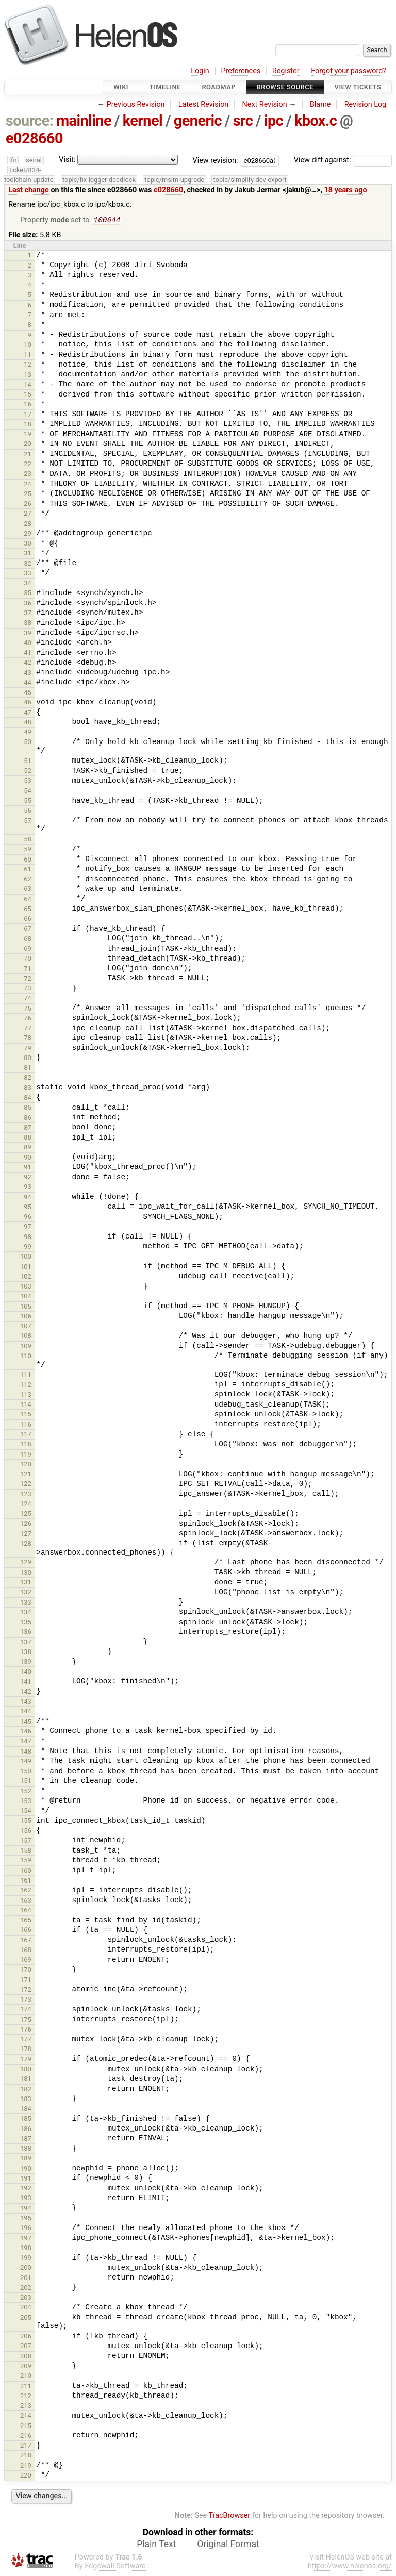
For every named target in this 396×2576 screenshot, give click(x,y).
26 (27, 504)
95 (27, 1208)
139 (25, 1662)
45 (27, 693)
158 (25, 1851)
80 (27, 1059)
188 (25, 2149)
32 (27, 564)
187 (25, 2139)
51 (27, 762)
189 (25, 2159)
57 (27, 821)
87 (27, 1128)
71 (27, 969)
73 (27, 989)
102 (25, 1277)
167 (25, 1941)
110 (25, 1357)
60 (27, 860)
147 (25, 1742)
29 (27, 534)
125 (25, 1514)
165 (25, 1921)
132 (25, 1593)
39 (27, 634)
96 (27, 1217)
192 (25, 2189)
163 (25, 1901)
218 (25, 2456)
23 (27, 474)
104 (25, 1297)
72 (27, 979)
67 (27, 929)
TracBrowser (230, 2516)
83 (27, 1089)
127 (25, 1535)
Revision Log (365, 104)
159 (25, 1861)
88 (27, 1138)
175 (25, 2020)
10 (27, 346)
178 (25, 2050)
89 (27, 1148)
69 (27, 949)
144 (25, 1712)
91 (27, 1168)
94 (27, 1198)
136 (25, 1633)
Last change (28, 190)
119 (25, 1455)
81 (27, 1068)
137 (25, 1643)
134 (25, 1613)
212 (25, 2397)
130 (25, 1573)
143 (25, 1702)
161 (25, 1881)
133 (25, 1603)
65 (27, 910)
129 (25, 1563)
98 (27, 1238)
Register (286, 71)
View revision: (215, 160)
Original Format (228, 2545)
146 (25, 1732)
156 (25, 1832)
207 (25, 2347)
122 (25, 1485)
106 (25, 1317)
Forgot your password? (348, 71)
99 (27, 1247)
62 (27, 880)
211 (25, 2387)
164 (25, 1911)
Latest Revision (203, 104)
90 (27, 1158)
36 (27, 604)
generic (198, 120)
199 (25, 2259)
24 (27, 485)
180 (25, 2070)
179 (25, 2060)
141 (25, 1683)
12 (27, 365)
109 (25, 1347)
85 (27, 1108)
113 (25, 1395)
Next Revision (264, 104)
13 (27, 375)
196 (25, 2229)
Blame (320, 104)
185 (25, 2119)
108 (25, 1337)
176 (25, 2030)
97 (27, 1227)
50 (27, 743)
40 (27, 644)
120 (25, 1465)
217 (25, 2446)
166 (25, 1931)
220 (25, 2476)
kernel (142, 120)
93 (27, 1188)
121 (25, 1475)
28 (27, 525)
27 (27, 514)
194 (25, 2209)
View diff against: (343, 160)
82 (27, 1078)
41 (27, 653)
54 (27, 792)
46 (27, 703)
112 (25, 1386)
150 (25, 1772)
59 (27, 850)
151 (25, 1782)
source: (30, 120)
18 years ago (345, 190)
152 (25, 1792)
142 (25, 1692)
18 (27, 425)
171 (25, 1981)
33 (27, 574)
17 (27, 415)
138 (25, 1653)
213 (25, 2406)
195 (25, 2219)
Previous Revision (136, 104)
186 (25, 2130)
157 (25, 1841)
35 (27, 594)
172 (25, 1990)
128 (25, 1544)
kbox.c (315, 120)
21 (27, 455)
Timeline (165, 87)
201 (25, 2279)
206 (25, 2337)
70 (27, 959)
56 (27, 811)
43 (27, 674)
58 (27, 840)
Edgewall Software (115, 2567)
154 (25, 1811)
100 (25, 1257)
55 (27, 801)
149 (25, 1762)
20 (27, 445)
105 (25, 1307)
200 (25, 2268)
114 (25, 1405)
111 (25, 1375)
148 (25, 1752)
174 (25, 2010)
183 (25, 2100)
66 (27, 919)
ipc (273, 120)
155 (25, 1821)
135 (25, 1623)
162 (25, 1891)
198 (25, 2249)
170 (25, 1970)
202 (25, 2288)
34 (27, 584)
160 (25, 1871)
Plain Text (156, 2545)
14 (27, 385)
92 (27, 1178)
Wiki (120, 87)
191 (25, 2179)
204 (25, 2308)
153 (25, 1802)
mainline (83, 120)
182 (25, 2090)
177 (25, 2040)
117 (25, 1435)
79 (27, 1049)
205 (25, 2318)
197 (25, 2239)
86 (27, 1118)
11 (27, 355)
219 (25, 2466)
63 (27, 890)
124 (25, 1505)
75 (27, 1009)
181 (25, 2080)
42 (27, 663)
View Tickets (358, 87)
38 (27, 624)
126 (25, 1524)
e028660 (34, 138)
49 (27, 733)
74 (27, 999)
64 (27, 900)
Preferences (240, 71)
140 (25, 1672)
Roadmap (219, 87)
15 (27, 395)
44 (27, 683)
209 (25, 2367)
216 (25, 2436)
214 (25, 2416)
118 (25, 1445)
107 (25, 1327)
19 (27, 435)
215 (25, 2427)
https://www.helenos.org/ (350, 2567)
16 (27, 405)
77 (27, 1029)
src (243, 120)
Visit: (67, 159)
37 (27, 614)
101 (25, 1268)
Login (200, 71)
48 (27, 723)
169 (25, 1960)
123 (25, 1495)
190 (25, 2169)
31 (27, 554)
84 (27, 1098)
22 (27, 465)
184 (25, 2109)
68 (27, 940)
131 (25, 1583)
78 (27, 1039)
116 (25, 1425)
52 (27, 771)
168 (25, 1951)
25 (27, 495)
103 (25, 1287)
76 (27, 1019)
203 (25, 2298)
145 (25, 1722)
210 (25, 2377)
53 (27, 781)
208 (25, 2357)
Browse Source (285, 87)
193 (25, 2199)
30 (27, 544)
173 (25, 2000)
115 (25, 1415)
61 (27, 870)
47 (27, 713)
